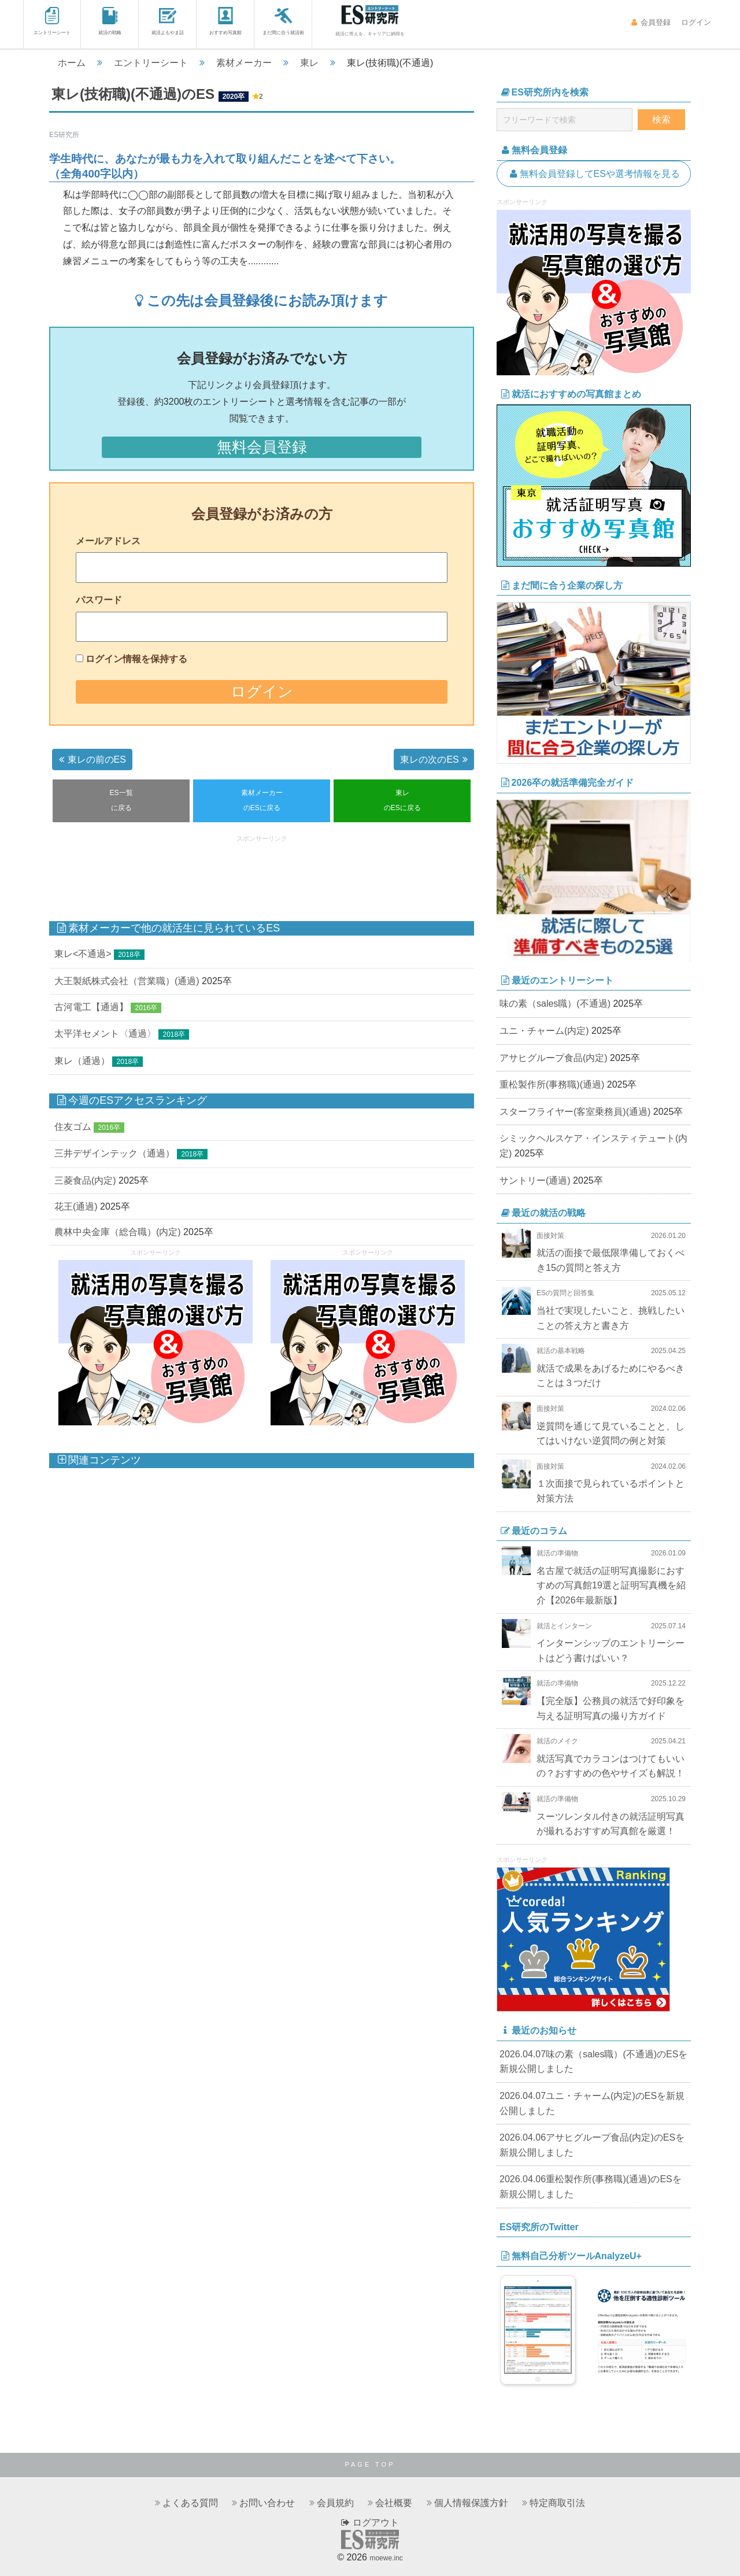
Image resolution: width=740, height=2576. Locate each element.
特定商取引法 (557, 2503)
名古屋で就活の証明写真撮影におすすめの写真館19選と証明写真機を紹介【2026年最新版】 (611, 1585)
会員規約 (335, 2503)
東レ (309, 63)
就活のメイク (557, 1741)
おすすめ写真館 (225, 21)
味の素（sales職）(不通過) (555, 1003)
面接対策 (550, 1236)
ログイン (695, 22)
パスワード (99, 600)
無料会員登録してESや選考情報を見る (594, 174)
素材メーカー (244, 63)
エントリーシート (52, 21)
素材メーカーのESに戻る (262, 800)
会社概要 (393, 2503)
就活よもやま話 (167, 21)
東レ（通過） (82, 1061)
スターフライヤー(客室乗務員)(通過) (575, 1112)
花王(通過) (76, 1206)
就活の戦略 (109, 21)
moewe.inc (385, 2558)
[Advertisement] (261, 872)
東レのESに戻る (402, 800)
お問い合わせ (267, 2503)
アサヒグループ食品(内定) (554, 1058)
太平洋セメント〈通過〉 (105, 1033)
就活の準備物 (557, 1553)
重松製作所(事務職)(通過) (552, 1084)
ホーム (72, 63)
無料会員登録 (262, 447)
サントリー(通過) (535, 1180)
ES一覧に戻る (121, 800)
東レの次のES (435, 759)
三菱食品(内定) (85, 1180)
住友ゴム (72, 1127)
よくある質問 (190, 2503)
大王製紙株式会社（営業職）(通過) (126, 981)
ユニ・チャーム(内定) (544, 1031)
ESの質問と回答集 (565, 1293)
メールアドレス (108, 541)
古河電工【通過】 (91, 1007)
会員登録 (651, 22)
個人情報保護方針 (471, 2503)
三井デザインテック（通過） (114, 1153)
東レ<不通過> (83, 954)
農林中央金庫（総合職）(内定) (117, 1232)
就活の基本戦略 (560, 1351)
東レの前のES (91, 759)
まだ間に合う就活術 (283, 21)
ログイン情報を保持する (136, 659)
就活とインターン (564, 1626)
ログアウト (369, 2522)
